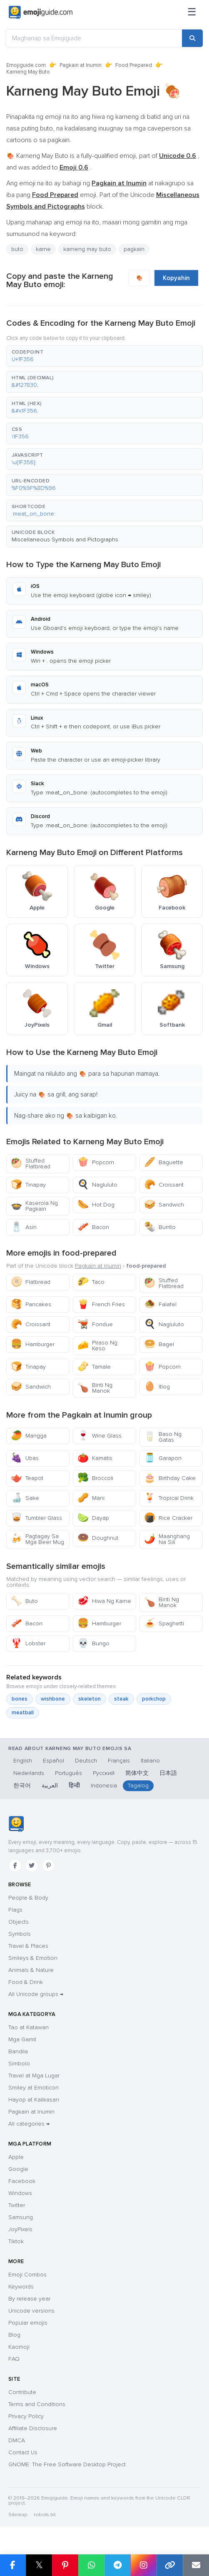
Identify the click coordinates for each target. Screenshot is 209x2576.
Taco (90, 1282)
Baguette (163, 1162)
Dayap (93, 1518)
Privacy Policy (26, 2416)
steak (121, 1699)
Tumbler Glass (36, 1518)
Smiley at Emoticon (33, 2087)
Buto (24, 1601)
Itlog (157, 1386)
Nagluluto (97, 1184)
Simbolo (19, 2063)
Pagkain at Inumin (81, 65)
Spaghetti (164, 1623)
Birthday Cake (170, 1478)
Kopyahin (176, 278)
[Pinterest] (48, 1865)
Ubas (25, 1458)
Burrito (160, 1227)
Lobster (28, 1643)
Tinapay (28, 1184)
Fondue (95, 1324)
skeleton (89, 1699)
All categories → (29, 2123)
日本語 (168, 1773)
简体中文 (137, 1773)
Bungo (93, 1643)
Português (68, 1773)
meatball (23, 1712)
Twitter (16, 2205)
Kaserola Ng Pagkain (34, 1206)
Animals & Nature (31, 1970)
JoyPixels (20, 2229)
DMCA (16, 2440)
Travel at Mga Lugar (34, 2075)
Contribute (22, 2392)
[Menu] (192, 12)
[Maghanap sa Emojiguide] (94, 38)
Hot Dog (95, 1204)
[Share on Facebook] (13, 2565)
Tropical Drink (169, 1498)
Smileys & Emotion (32, 1957)
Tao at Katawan (28, 2027)
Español (53, 1760)
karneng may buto (87, 249)
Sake (25, 1498)
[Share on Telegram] (117, 2565)
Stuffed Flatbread (30, 1163)
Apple (16, 2157)
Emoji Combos (27, 2274)
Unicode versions (31, 2310)
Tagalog (138, 1785)
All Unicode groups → (35, 1994)
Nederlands (28, 1773)
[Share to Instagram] (143, 2565)
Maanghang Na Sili (167, 1539)
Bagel (159, 1344)
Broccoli (95, 1478)
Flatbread (30, 1282)
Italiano (150, 1760)
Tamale (94, 1366)
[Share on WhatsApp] (91, 2565)
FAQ (14, 2358)
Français (119, 1760)
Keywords (21, 2286)
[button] (104, 356)
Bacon (93, 1227)
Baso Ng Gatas (163, 1437)
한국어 (22, 1785)
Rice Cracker (168, 1518)
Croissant (164, 1184)
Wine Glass (99, 1435)
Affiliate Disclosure (32, 2428)
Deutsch (86, 1760)
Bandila (18, 2051)
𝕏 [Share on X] (39, 2565)
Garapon (163, 1458)
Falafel (160, 1304)
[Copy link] (170, 2565)
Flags (15, 1909)
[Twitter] (31, 1865)
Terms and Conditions (36, 2404)
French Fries (101, 1304)
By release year (29, 2298)
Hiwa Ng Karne (104, 1601)
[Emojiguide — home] (40, 12)
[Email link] (196, 2565)
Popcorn (95, 1162)
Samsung (20, 2217)
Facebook (21, 2181)
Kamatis (94, 1458)
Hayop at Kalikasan (33, 2099)
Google (18, 2169)
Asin (24, 1227)
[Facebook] (15, 1865)
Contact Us (22, 2452)
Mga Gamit (22, 2039)
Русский (103, 1773)
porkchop (154, 1699)
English (22, 1760)
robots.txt (44, 2515)
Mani (90, 1498)
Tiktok (16, 2241)
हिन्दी (74, 1785)
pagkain (134, 249)
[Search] (192, 38)
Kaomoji (19, 2346)
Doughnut (97, 1538)
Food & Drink (25, 1982)
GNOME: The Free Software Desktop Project (67, 2464)
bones (19, 1699)
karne (43, 249)
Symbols (19, 1933)
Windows (20, 2193)
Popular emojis (27, 2322)
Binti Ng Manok (94, 1387)
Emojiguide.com (26, 65)
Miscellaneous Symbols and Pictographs (65, 539)
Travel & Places (28, 1945)
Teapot (27, 1478)
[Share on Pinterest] (65, 2565)
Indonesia (104, 1785)
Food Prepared (133, 65)
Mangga (29, 1435)
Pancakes (31, 1304)
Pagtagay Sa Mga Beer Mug (37, 1539)
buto (17, 249)
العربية (50, 1785)
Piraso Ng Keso (97, 1345)
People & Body (28, 1897)
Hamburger (33, 1344)
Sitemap (17, 2515)
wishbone (53, 1699)
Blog (14, 2334)
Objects (18, 1921)
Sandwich (164, 1204)
